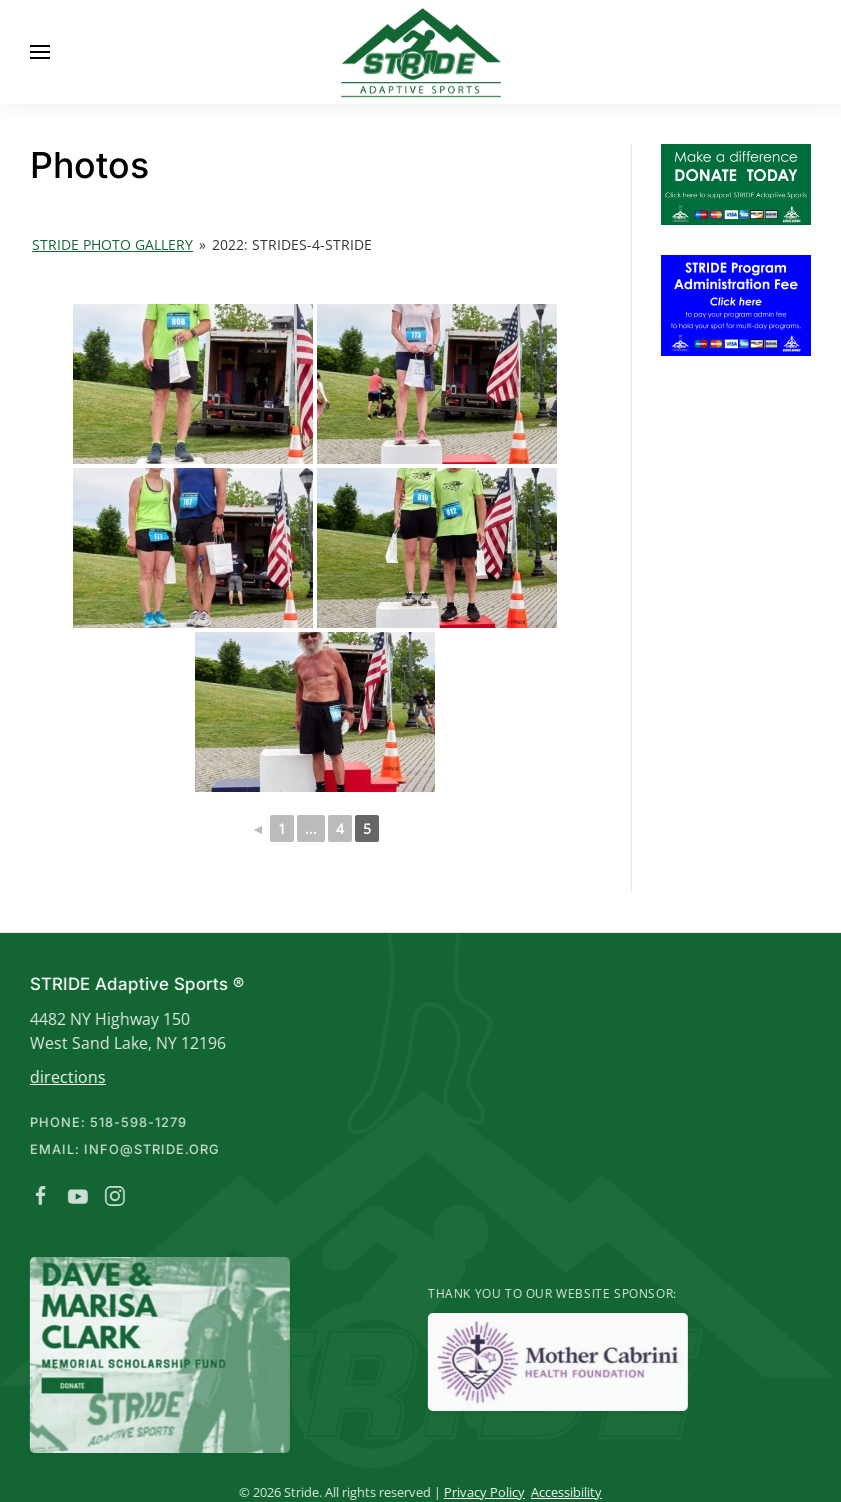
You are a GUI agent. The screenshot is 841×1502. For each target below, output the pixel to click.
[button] (40, 52)
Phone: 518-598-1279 (104, 1122)
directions (64, 1077)
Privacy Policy (480, 1492)
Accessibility (562, 1492)
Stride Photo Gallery (112, 244)
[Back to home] (421, 52)
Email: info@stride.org (121, 1149)
